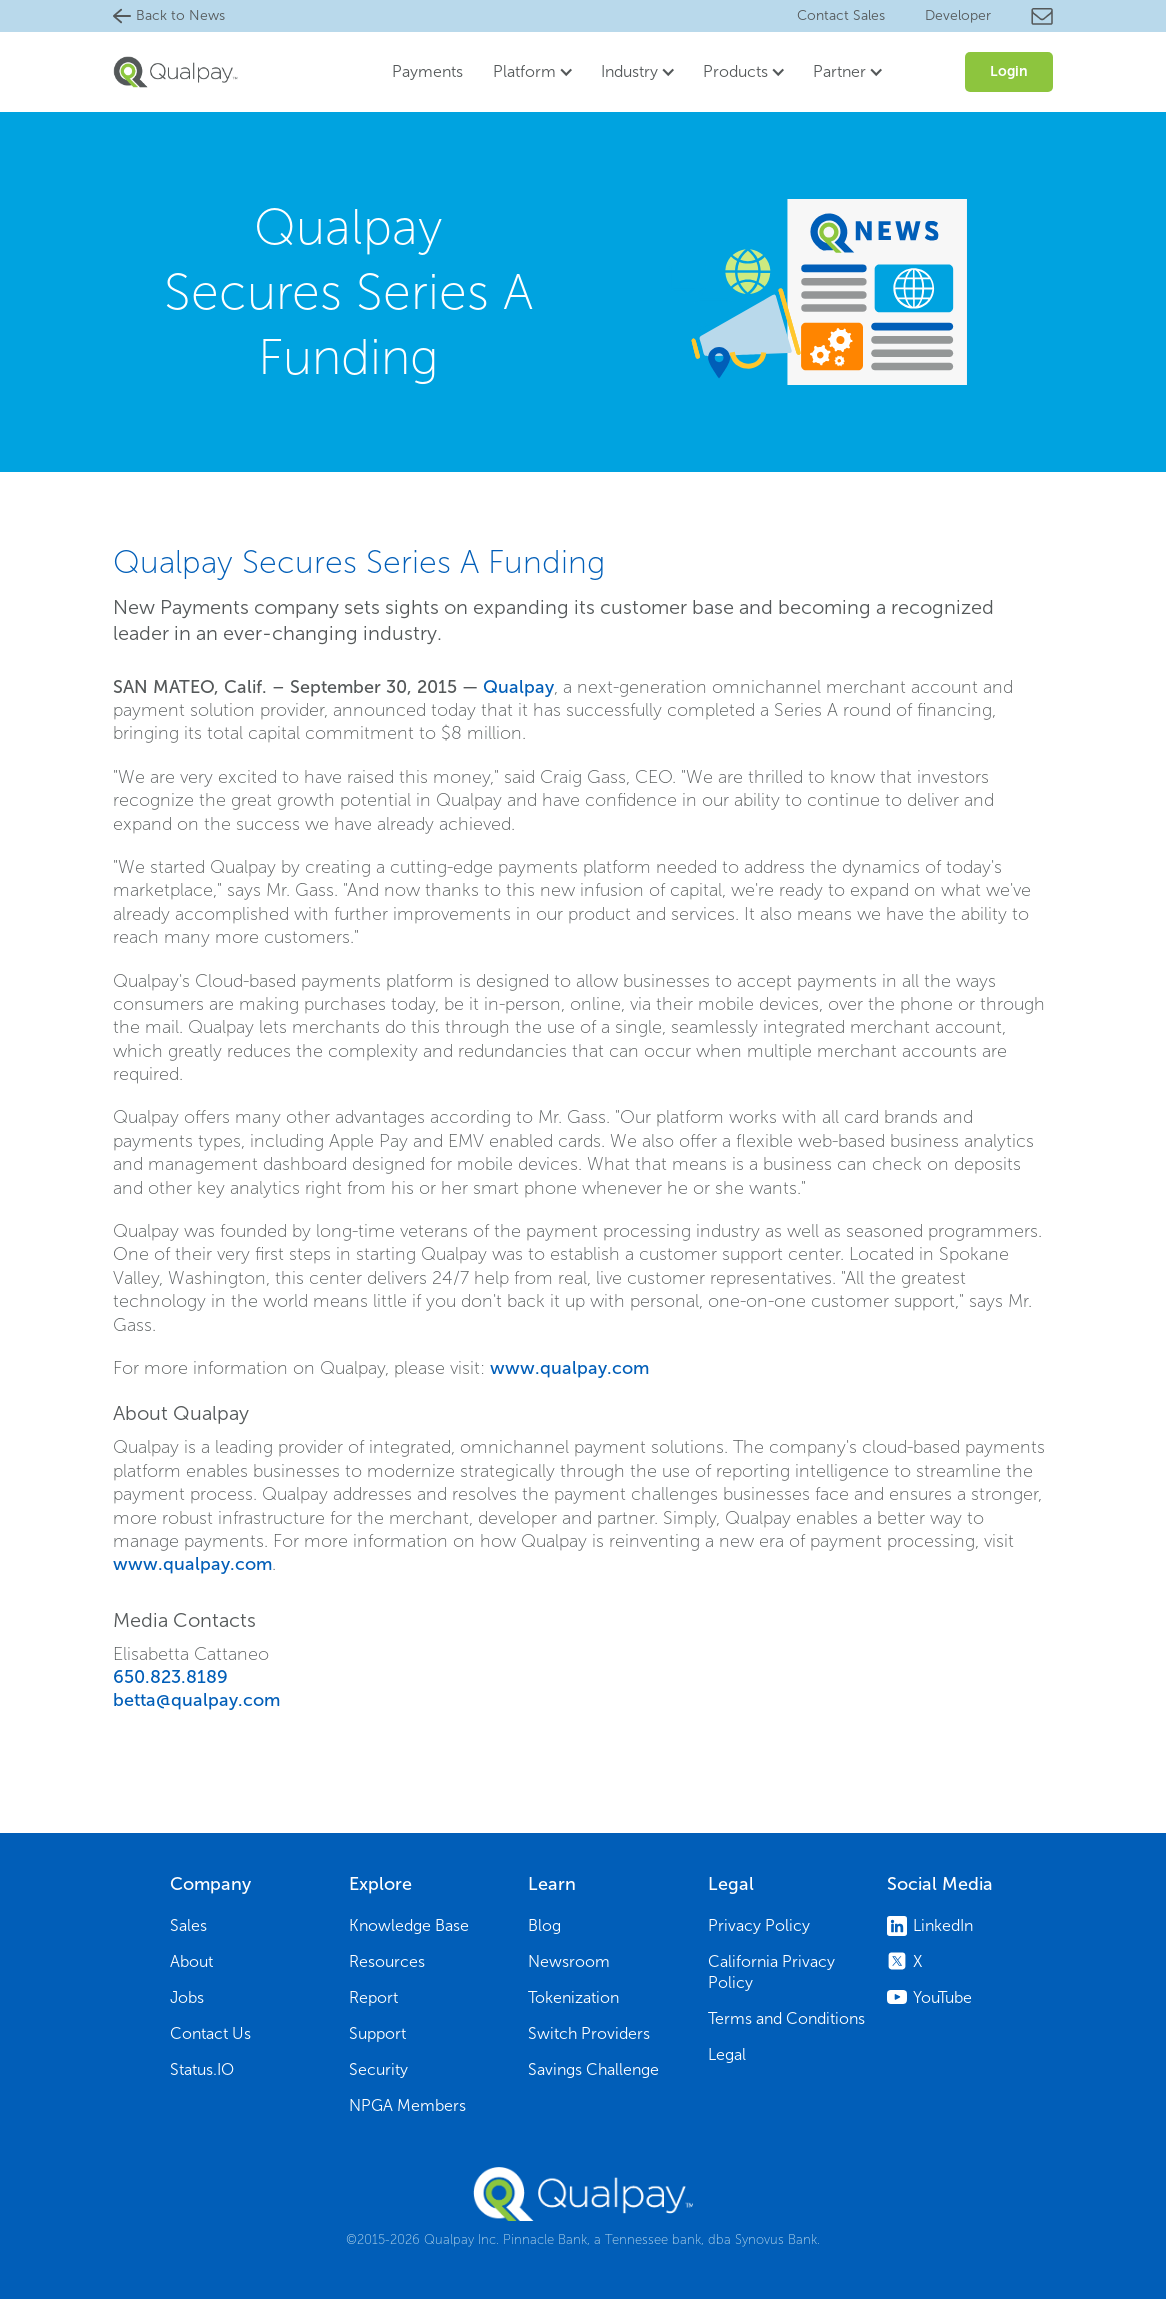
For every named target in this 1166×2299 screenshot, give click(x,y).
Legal (727, 2054)
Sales (188, 1925)
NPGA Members (407, 2105)
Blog (544, 1925)
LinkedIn (943, 1925)
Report (373, 1997)
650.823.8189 (170, 1677)
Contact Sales (841, 15)
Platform (524, 71)
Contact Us (210, 2033)
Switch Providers (589, 2033)
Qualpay (518, 687)
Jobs (187, 1997)
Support (377, 2033)
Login (1009, 71)
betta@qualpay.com (196, 1700)
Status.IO (202, 2069)
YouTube (942, 1997)
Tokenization (573, 1997)
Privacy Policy (759, 1925)
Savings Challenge (593, 2069)
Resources (387, 1961)
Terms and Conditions (786, 2018)
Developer (958, 15)
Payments (427, 71)
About (191, 1961)
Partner (839, 71)
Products (735, 71)
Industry (629, 71)
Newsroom (569, 1961)
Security (378, 2069)
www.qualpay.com (569, 1368)
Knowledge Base (409, 1925)
